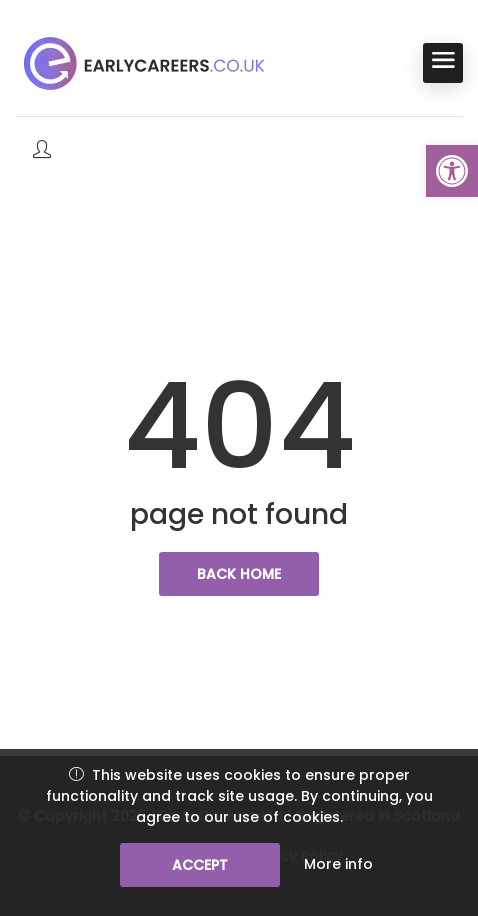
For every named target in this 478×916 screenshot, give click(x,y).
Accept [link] (200, 865)
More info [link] (338, 864)
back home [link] (239, 574)
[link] (452, 171)
